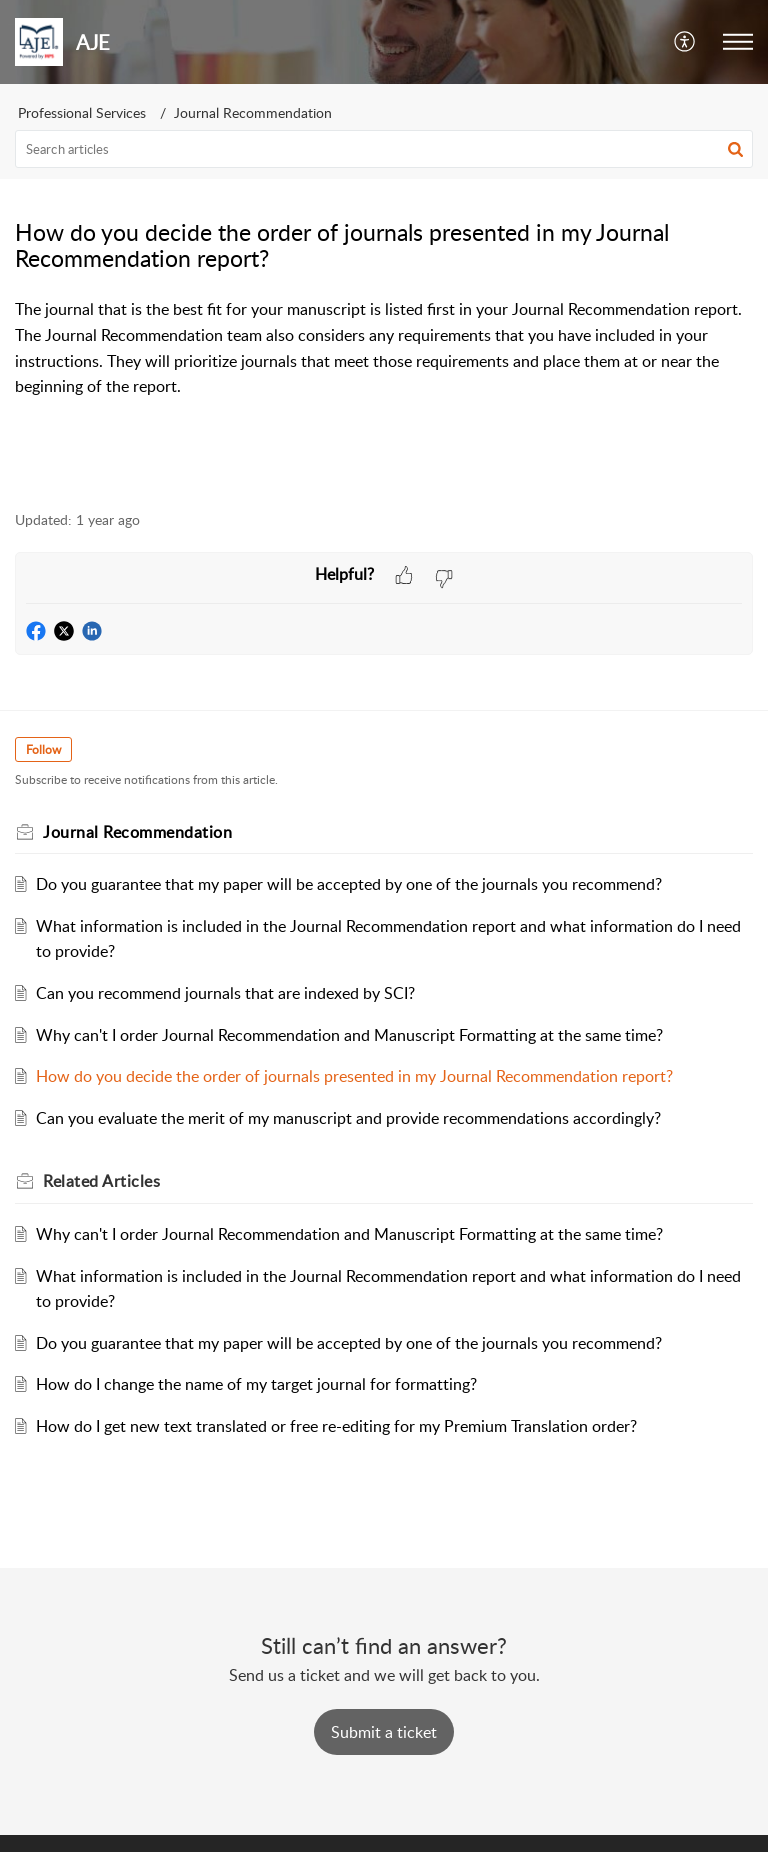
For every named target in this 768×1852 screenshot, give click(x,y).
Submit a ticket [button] (384, 1732)
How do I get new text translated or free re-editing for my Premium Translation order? (336, 1426)
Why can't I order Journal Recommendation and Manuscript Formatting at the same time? (349, 1035)
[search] (384, 149)
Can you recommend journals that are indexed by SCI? (225, 993)
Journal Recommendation (253, 112)
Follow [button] (43, 749)
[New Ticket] (384, 1732)
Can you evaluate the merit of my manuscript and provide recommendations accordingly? (348, 1118)
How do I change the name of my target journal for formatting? (256, 1384)
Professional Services (82, 112)
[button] (685, 42)
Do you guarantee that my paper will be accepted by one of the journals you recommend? (349, 884)
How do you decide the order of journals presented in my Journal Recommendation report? (354, 1076)
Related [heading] (101, 1181)
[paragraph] (384, 361)
